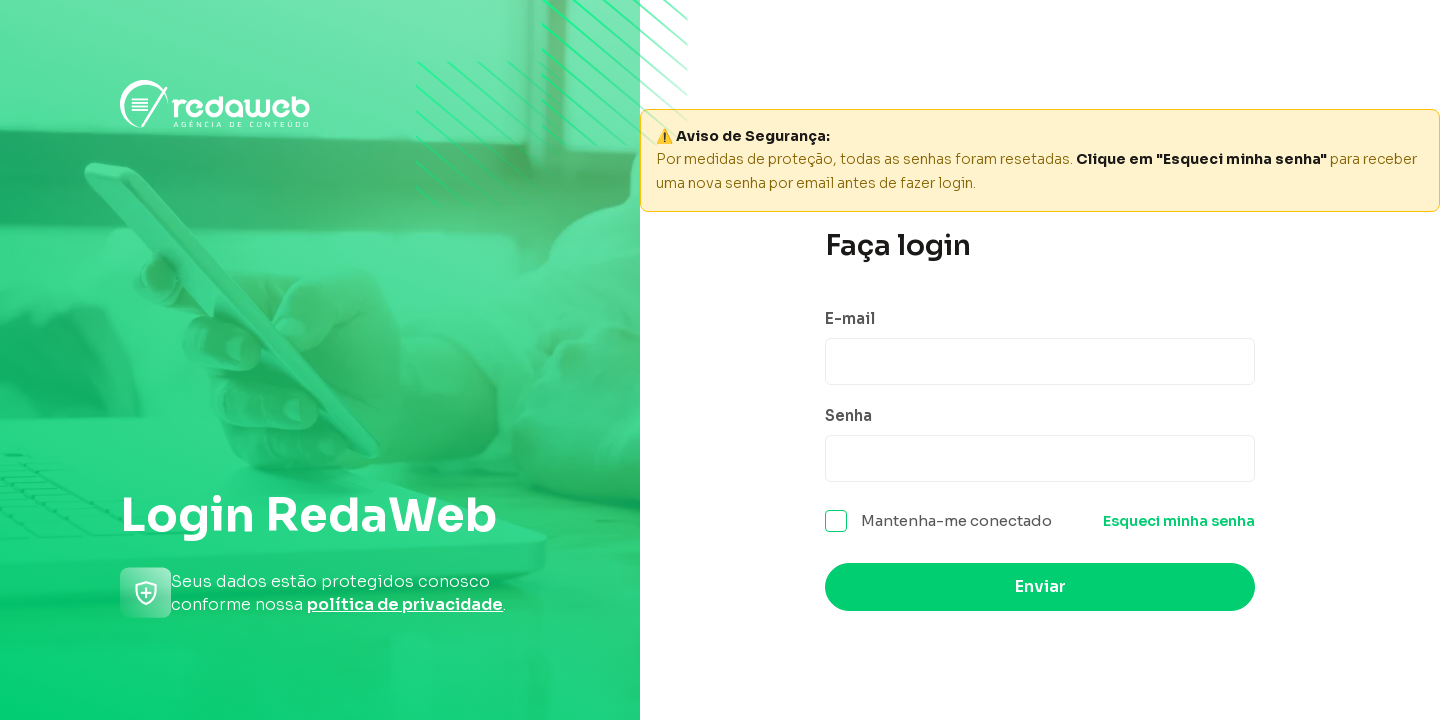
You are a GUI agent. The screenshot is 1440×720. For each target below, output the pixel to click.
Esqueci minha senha (1179, 524)
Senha (848, 415)
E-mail (850, 315)
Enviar (1040, 589)
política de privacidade (405, 604)
